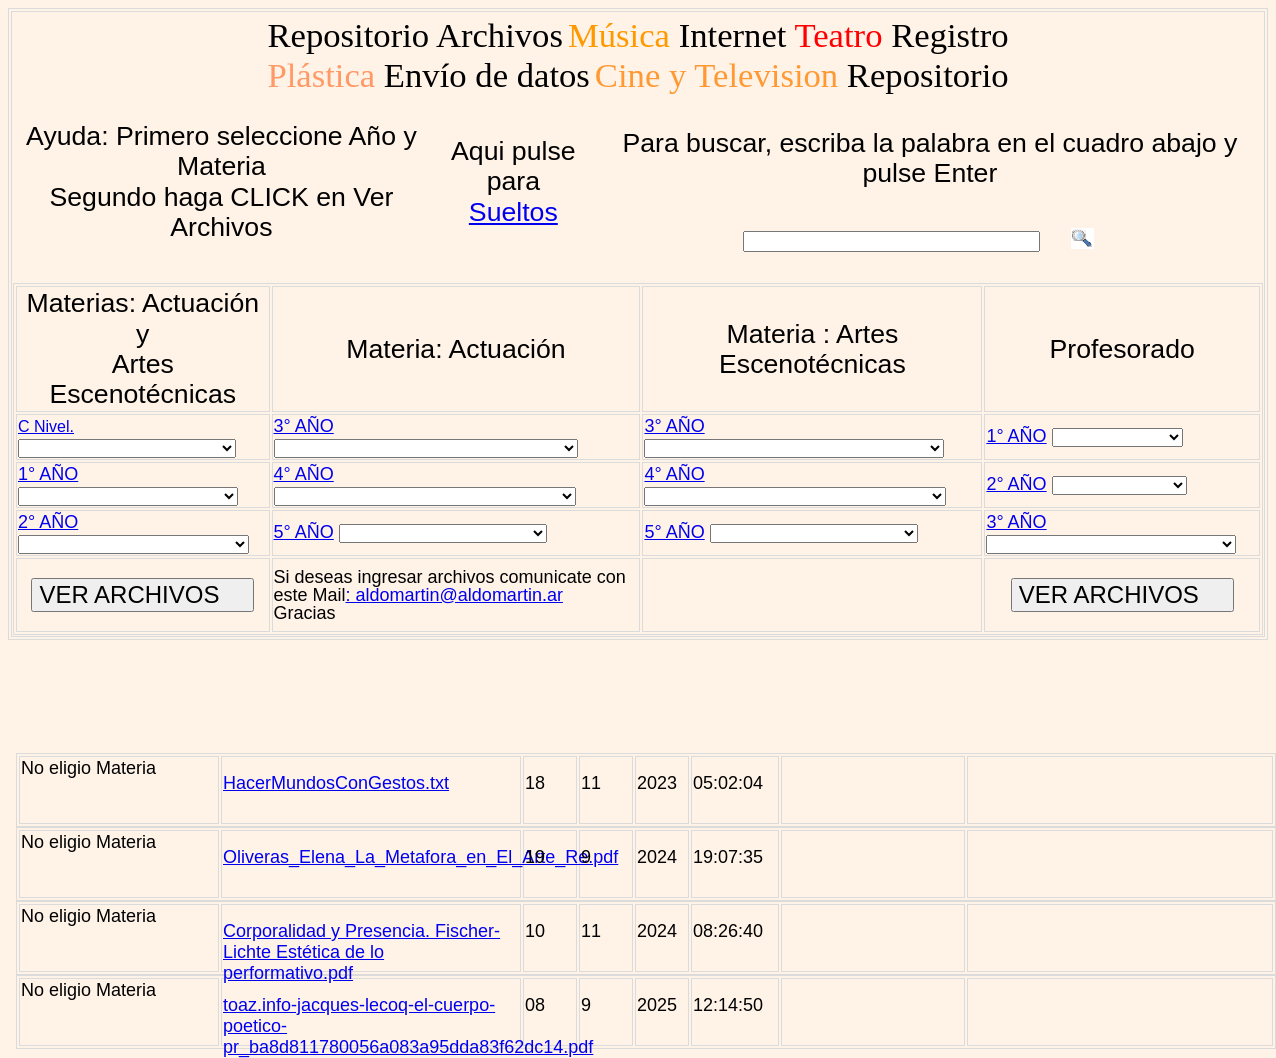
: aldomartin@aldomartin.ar (454, 595)
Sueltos (513, 212)
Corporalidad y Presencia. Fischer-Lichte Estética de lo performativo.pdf (361, 952)
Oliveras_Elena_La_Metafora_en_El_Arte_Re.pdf (420, 857)
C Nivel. (46, 426)
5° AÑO (304, 532)
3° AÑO (304, 426)
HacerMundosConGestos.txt (336, 783)
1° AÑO (1016, 436)
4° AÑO (304, 474)
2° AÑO (1016, 484)
